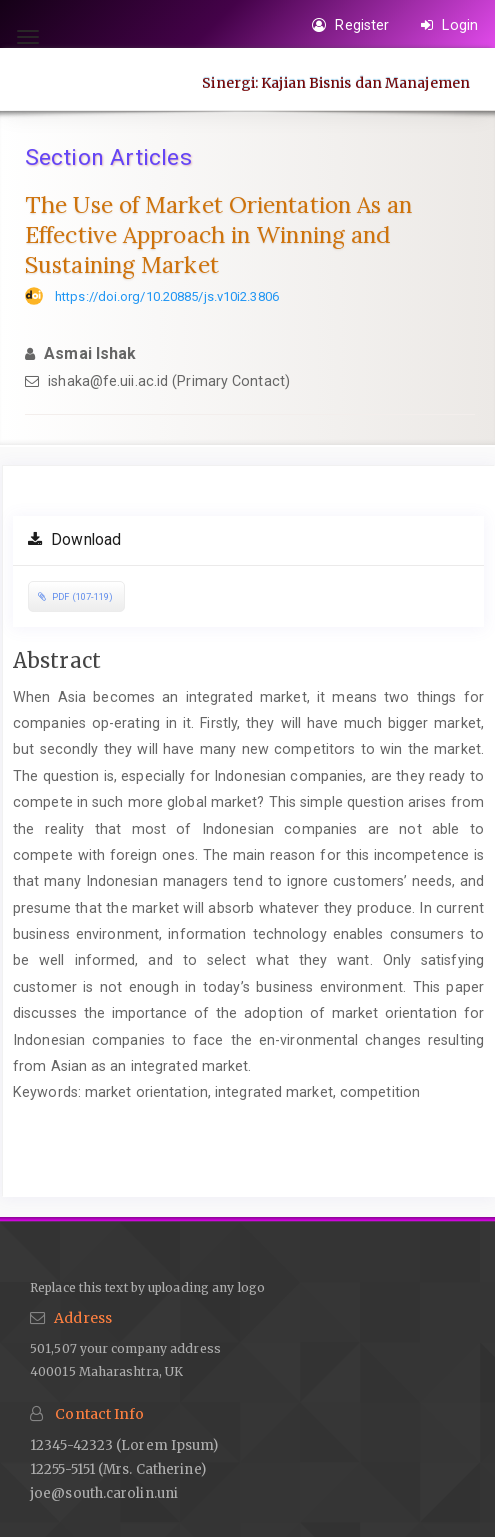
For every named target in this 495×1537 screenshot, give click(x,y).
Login (449, 25)
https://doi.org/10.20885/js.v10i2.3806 (167, 296)
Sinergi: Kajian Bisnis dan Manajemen (336, 82)
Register (350, 25)
